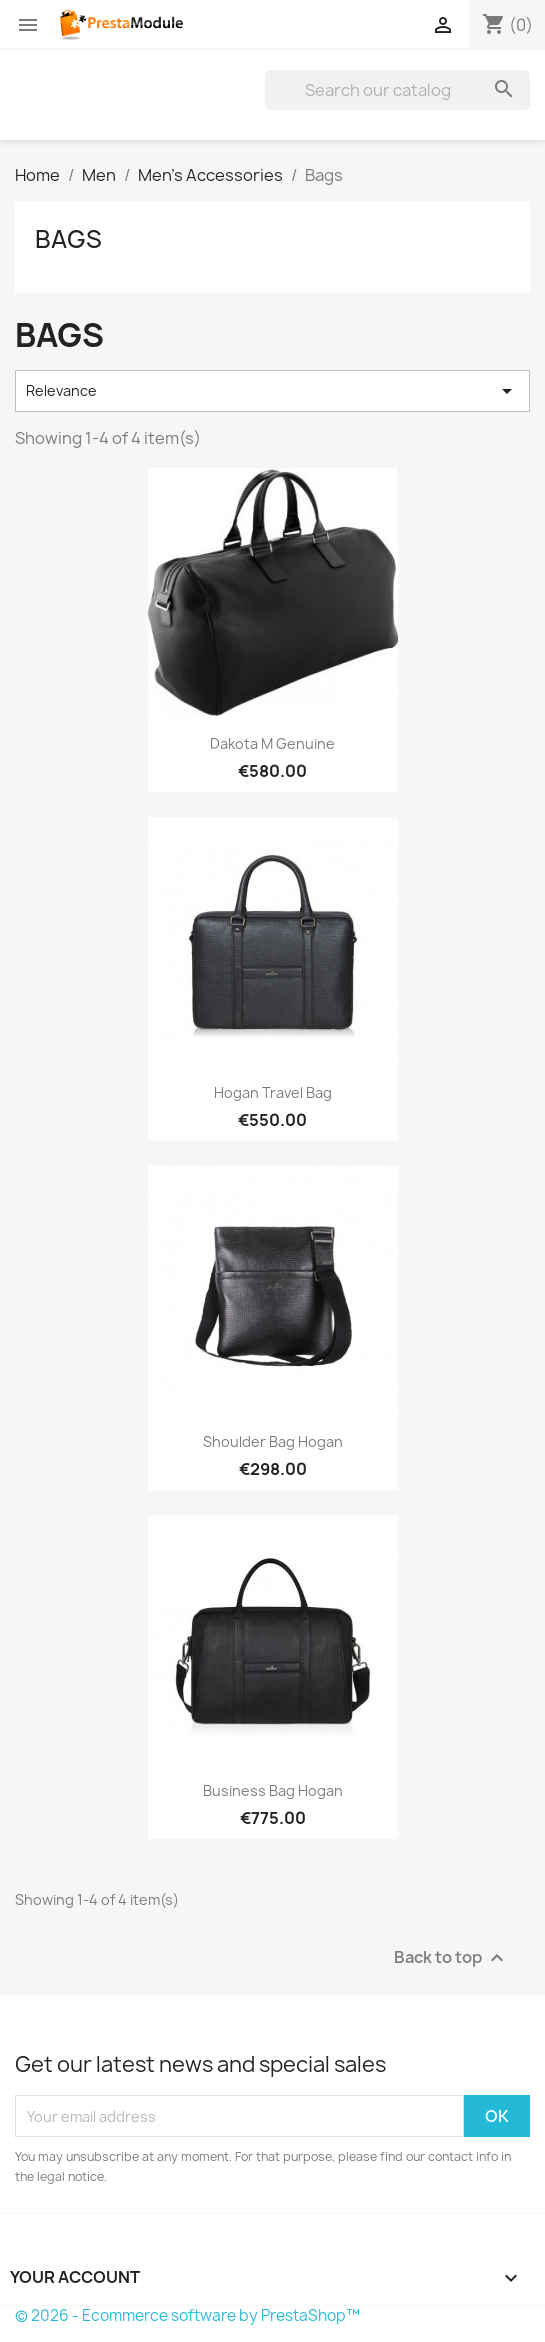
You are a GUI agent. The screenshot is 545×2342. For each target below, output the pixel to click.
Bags (68, 239)
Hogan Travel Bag (273, 1092)
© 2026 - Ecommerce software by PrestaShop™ (187, 2315)
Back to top (451, 1958)
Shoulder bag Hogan (273, 1441)
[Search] (397, 90)
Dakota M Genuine (272, 743)
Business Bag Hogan (273, 1790)
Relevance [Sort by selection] (272, 391)
